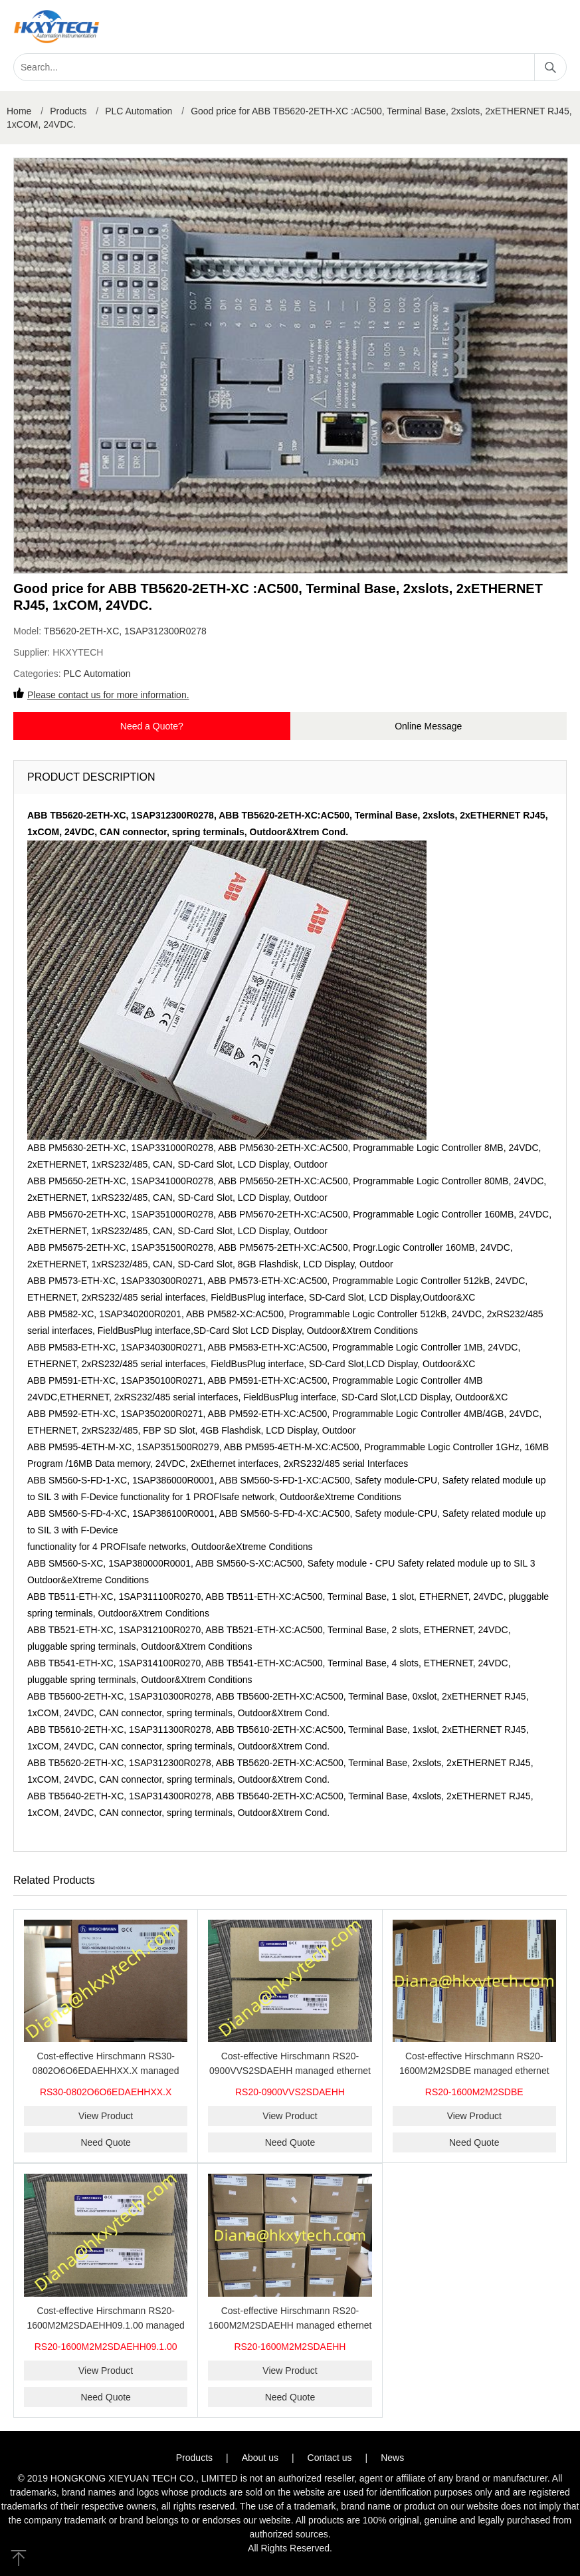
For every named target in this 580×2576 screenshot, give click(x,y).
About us (260, 2457)
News (392, 2457)
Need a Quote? (151, 726)
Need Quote (105, 2142)
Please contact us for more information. (108, 695)
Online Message (428, 726)
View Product (105, 2116)
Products (68, 111)
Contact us (330, 2457)
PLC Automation (138, 111)
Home (19, 111)
